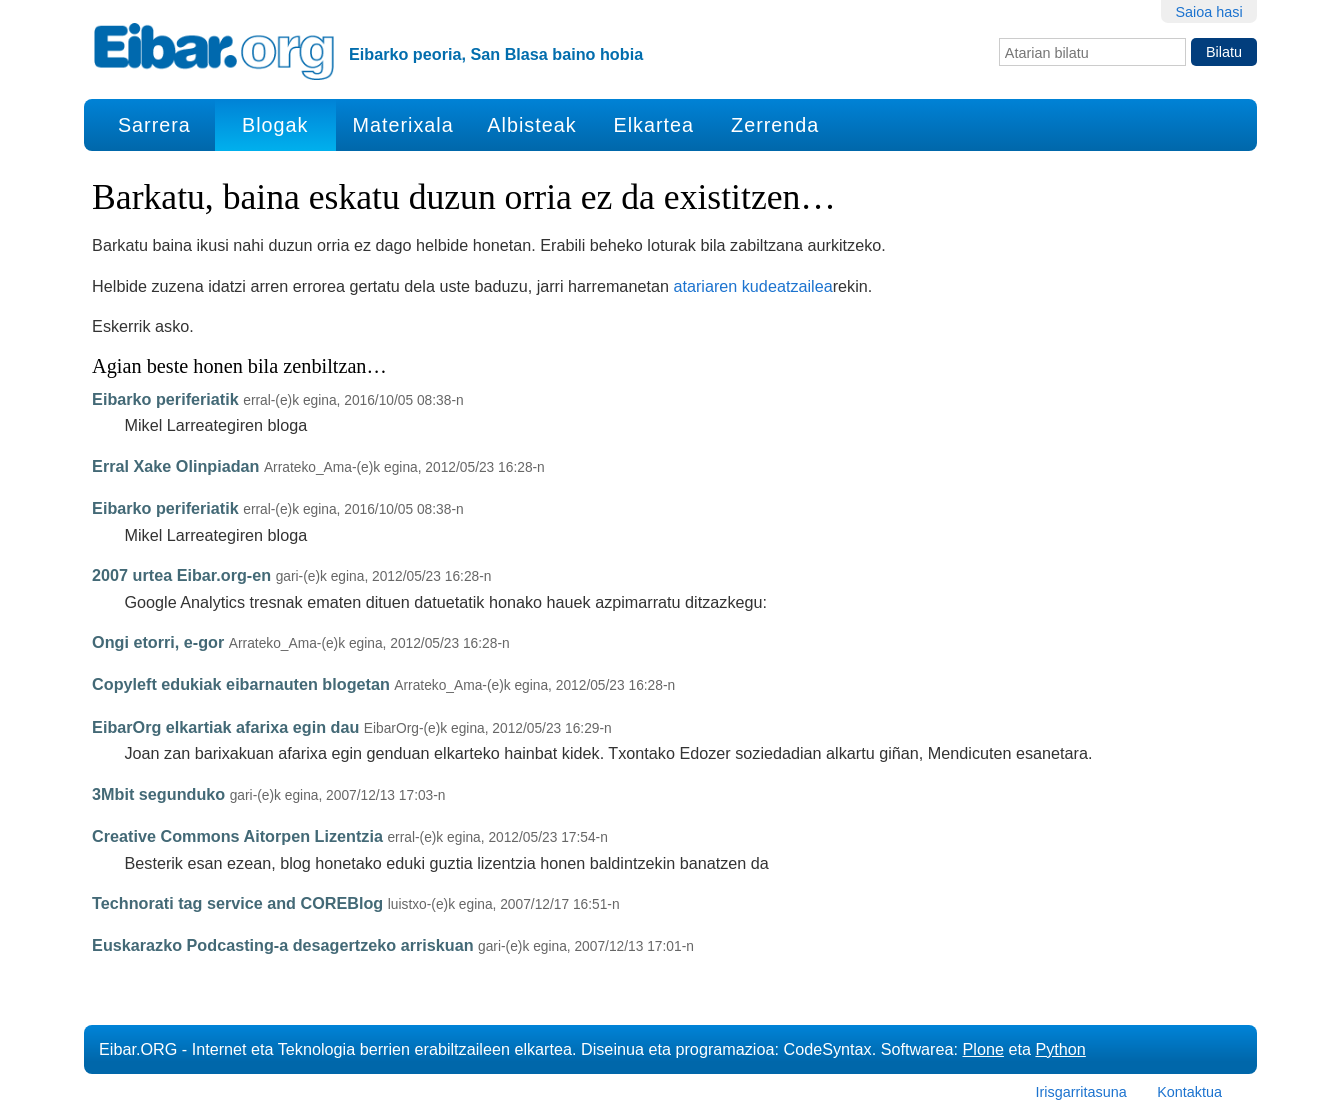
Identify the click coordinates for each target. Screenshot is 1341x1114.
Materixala (402, 125)
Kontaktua (1189, 1092)
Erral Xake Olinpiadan (175, 466)
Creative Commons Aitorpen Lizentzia (237, 836)
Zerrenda (775, 125)
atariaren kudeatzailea (752, 286)
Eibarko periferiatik (165, 399)
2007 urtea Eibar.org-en (181, 575)
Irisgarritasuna (1081, 1092)
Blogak (275, 125)
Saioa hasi (1208, 12)
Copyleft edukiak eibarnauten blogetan (241, 684)
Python (1060, 1049)
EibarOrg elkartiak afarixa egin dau (225, 727)
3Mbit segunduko (158, 794)
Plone (983, 1049)
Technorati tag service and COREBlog (237, 903)
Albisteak (531, 125)
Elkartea (654, 125)
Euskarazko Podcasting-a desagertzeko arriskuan (282, 945)
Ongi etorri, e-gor (158, 642)
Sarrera (154, 125)
